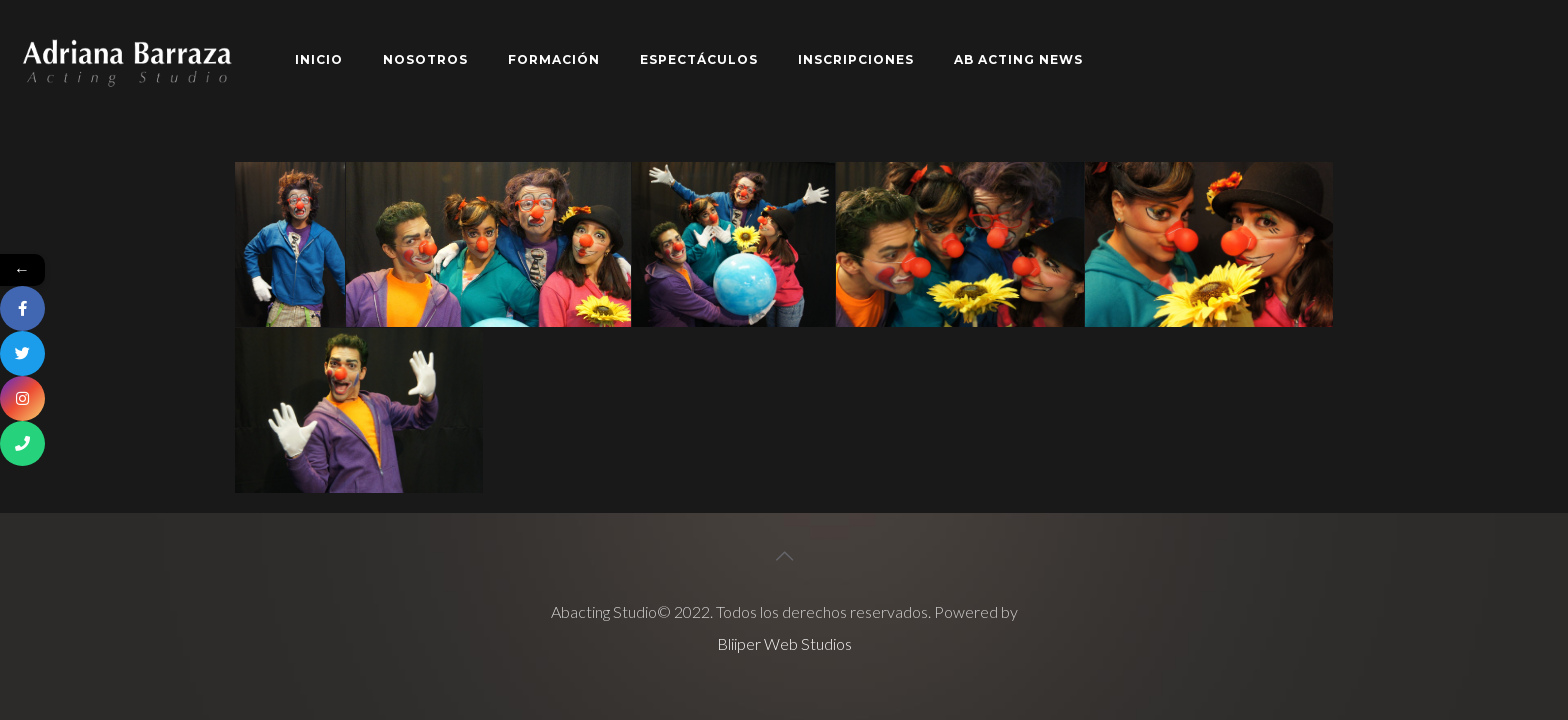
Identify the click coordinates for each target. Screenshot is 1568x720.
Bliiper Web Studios (784, 643)
